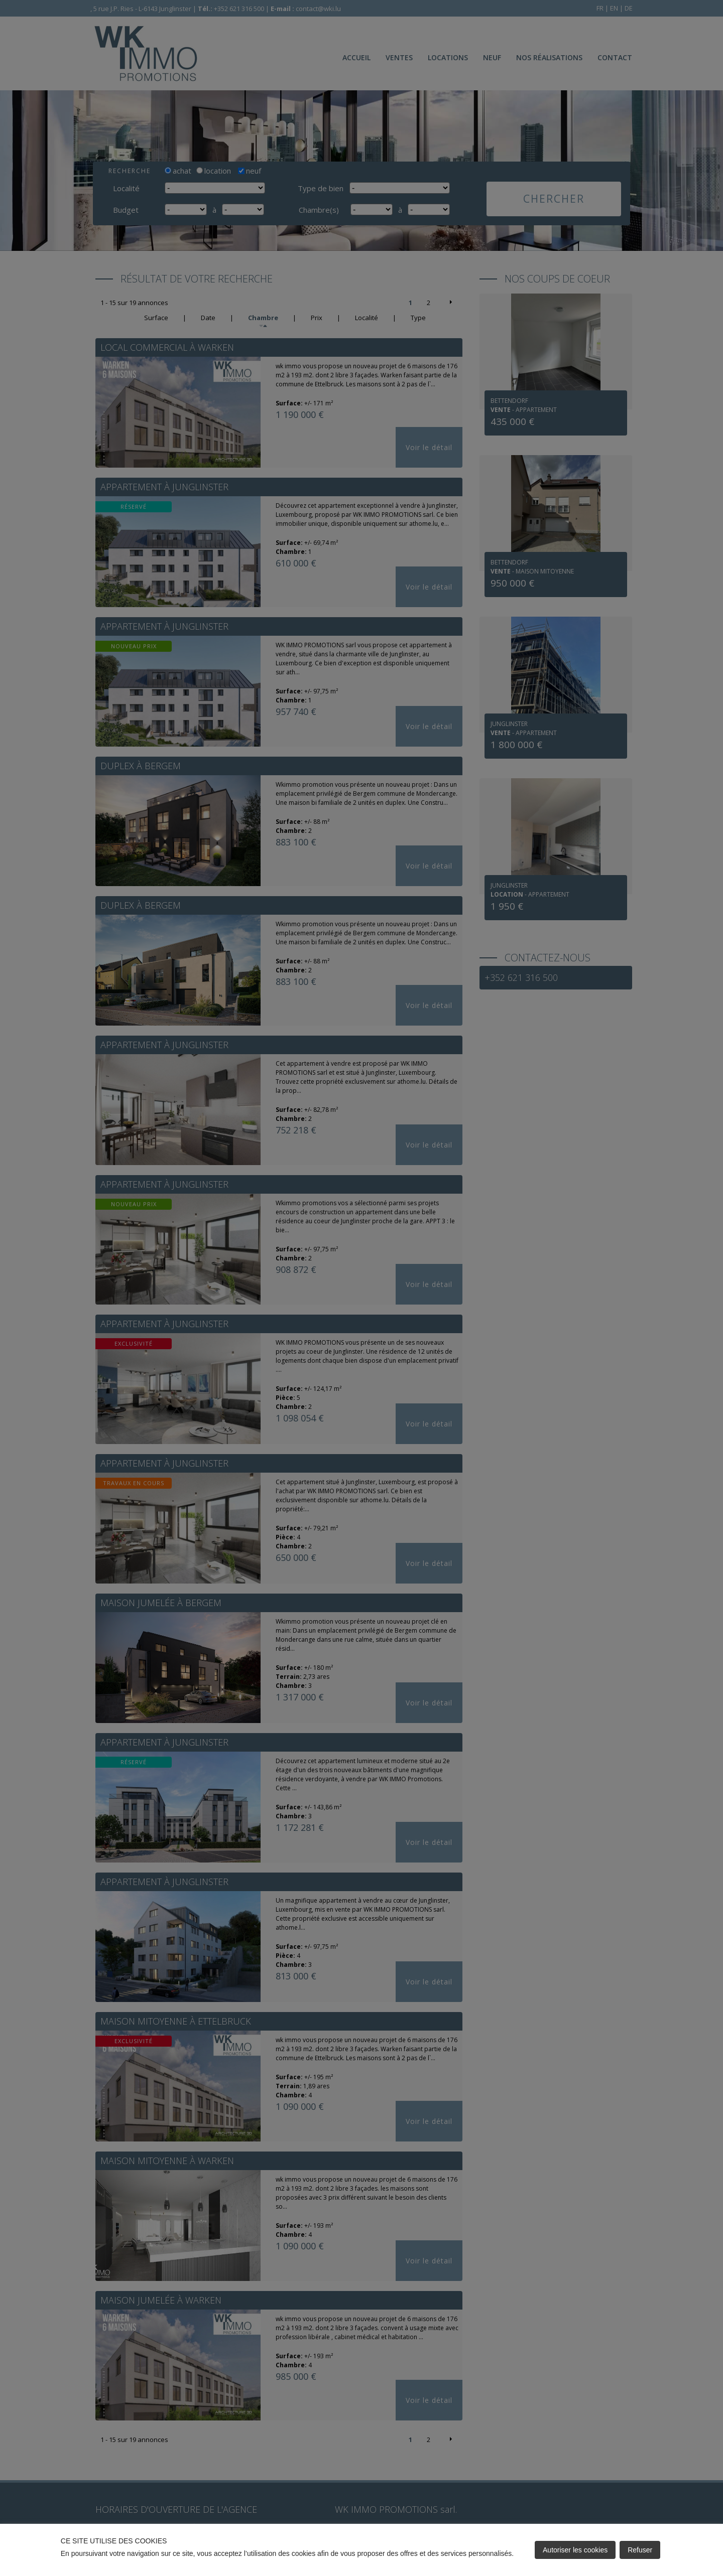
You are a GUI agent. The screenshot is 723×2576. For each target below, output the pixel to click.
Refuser (640, 2550)
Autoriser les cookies (575, 2550)
